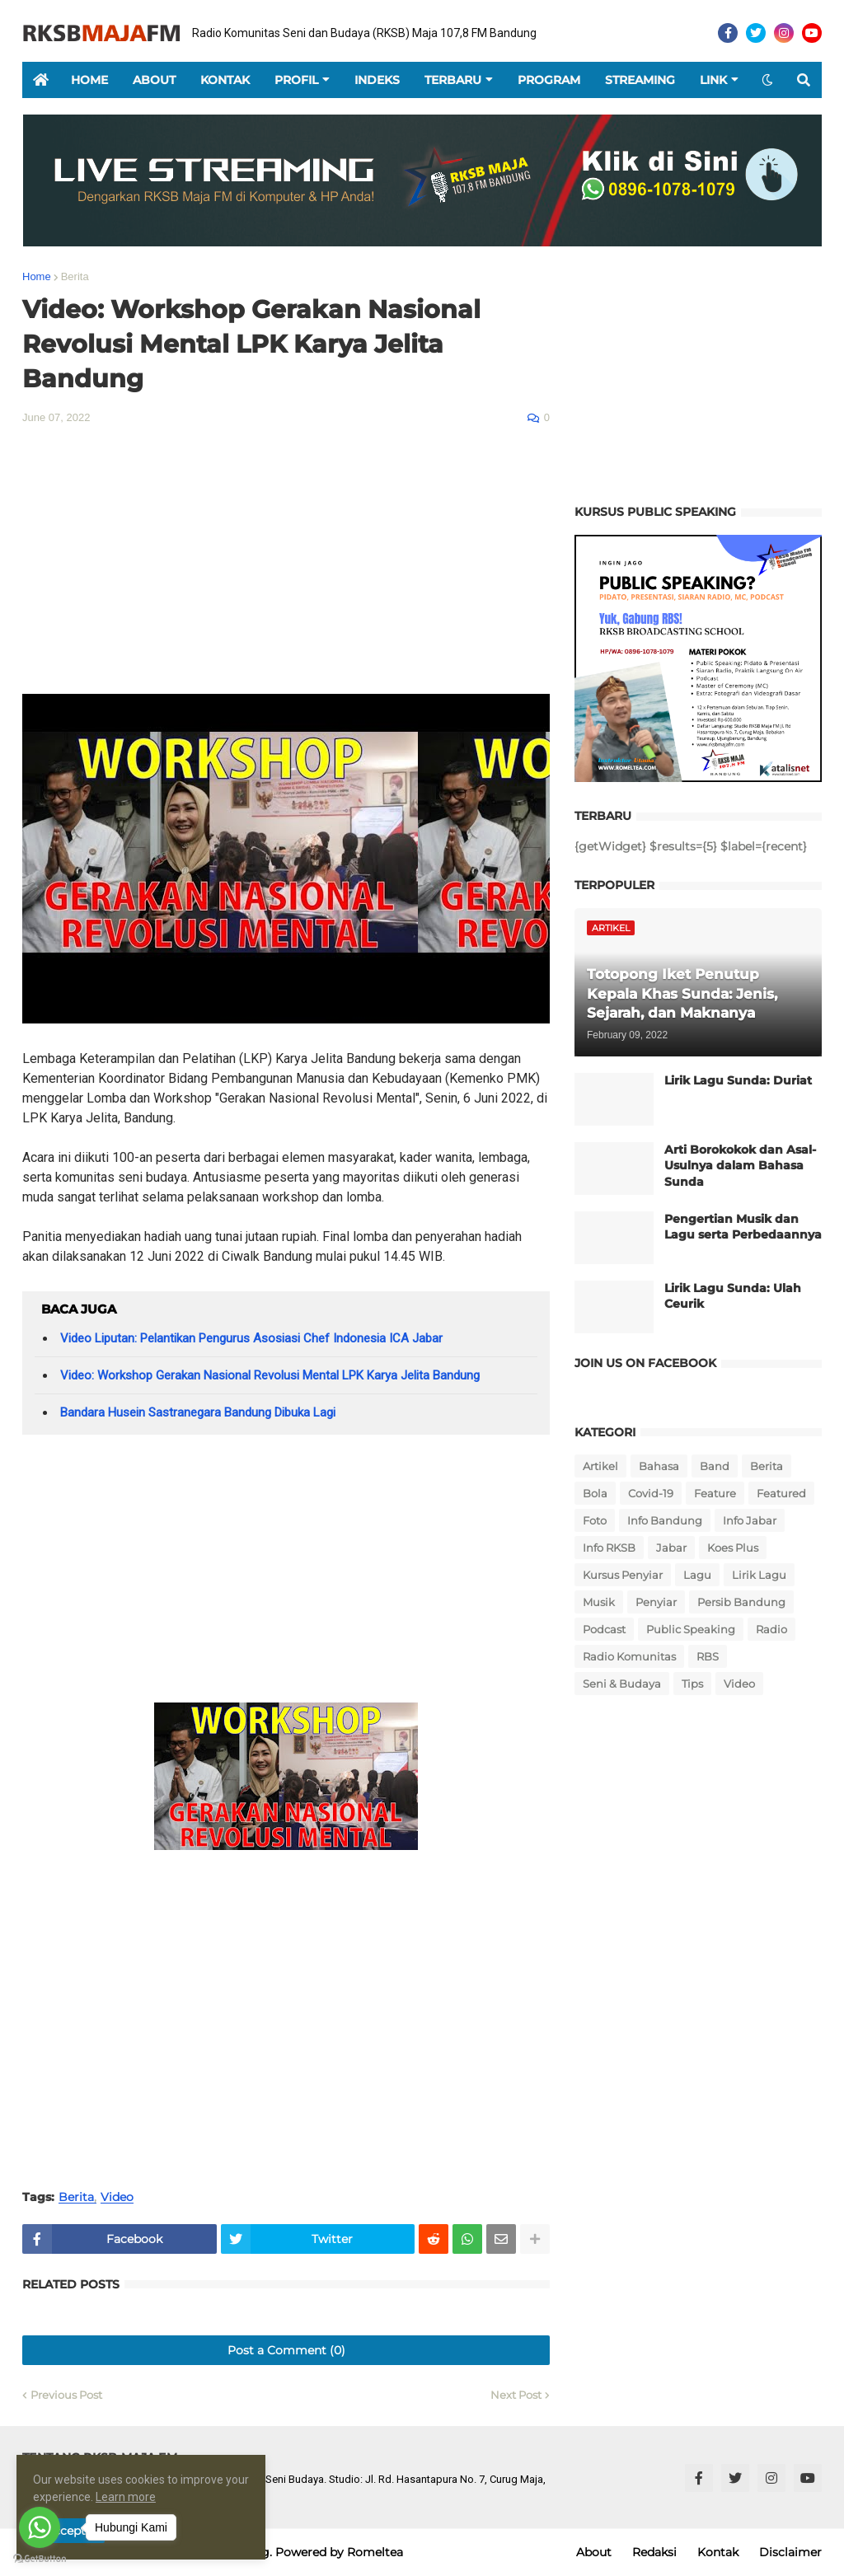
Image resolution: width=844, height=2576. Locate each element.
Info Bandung (664, 1520)
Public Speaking (690, 1629)
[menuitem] (40, 80)
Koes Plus (732, 1547)
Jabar (671, 1547)
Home (36, 276)
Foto (595, 1520)
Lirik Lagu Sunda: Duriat (738, 1080)
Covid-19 (650, 1493)
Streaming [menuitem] (640, 80)
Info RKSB (609, 1547)
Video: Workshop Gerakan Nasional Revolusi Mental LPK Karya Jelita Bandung (270, 1375)
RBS (707, 1656)
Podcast (604, 1629)
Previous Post (66, 2395)
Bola (595, 1493)
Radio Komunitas (629, 1656)
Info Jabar (749, 1520)
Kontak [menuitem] (225, 80)
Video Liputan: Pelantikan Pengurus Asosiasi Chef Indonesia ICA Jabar (251, 1338)
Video (117, 2197)
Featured (781, 1493)
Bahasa (659, 1466)
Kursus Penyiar (623, 1574)
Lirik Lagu (759, 1574)
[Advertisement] (286, 562)
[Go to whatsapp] (39, 2527)
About (594, 2552)
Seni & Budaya (622, 1683)
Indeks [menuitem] (377, 80)
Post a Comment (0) (286, 2350)
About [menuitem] (154, 80)
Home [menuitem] (89, 80)
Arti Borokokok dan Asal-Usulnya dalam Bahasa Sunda (740, 1165)
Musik (599, 1602)
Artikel (600, 1466)
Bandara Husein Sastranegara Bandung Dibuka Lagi (197, 1412)
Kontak (717, 2552)
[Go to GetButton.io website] (39, 2559)
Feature (715, 1493)
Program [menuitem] (549, 80)
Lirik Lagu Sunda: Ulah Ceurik (732, 1296)
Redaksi (654, 2552)
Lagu (697, 1574)
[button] (767, 80)
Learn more (151, 2496)
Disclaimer (790, 2552)
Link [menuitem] (713, 80)
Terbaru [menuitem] (452, 80)
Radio (771, 1629)
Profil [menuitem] (296, 80)
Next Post (516, 2395)
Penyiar (656, 1602)
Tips (692, 1683)
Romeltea (375, 2552)
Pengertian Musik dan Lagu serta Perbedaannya (743, 1227)
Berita (75, 276)
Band (714, 1466)
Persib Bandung (741, 1602)
